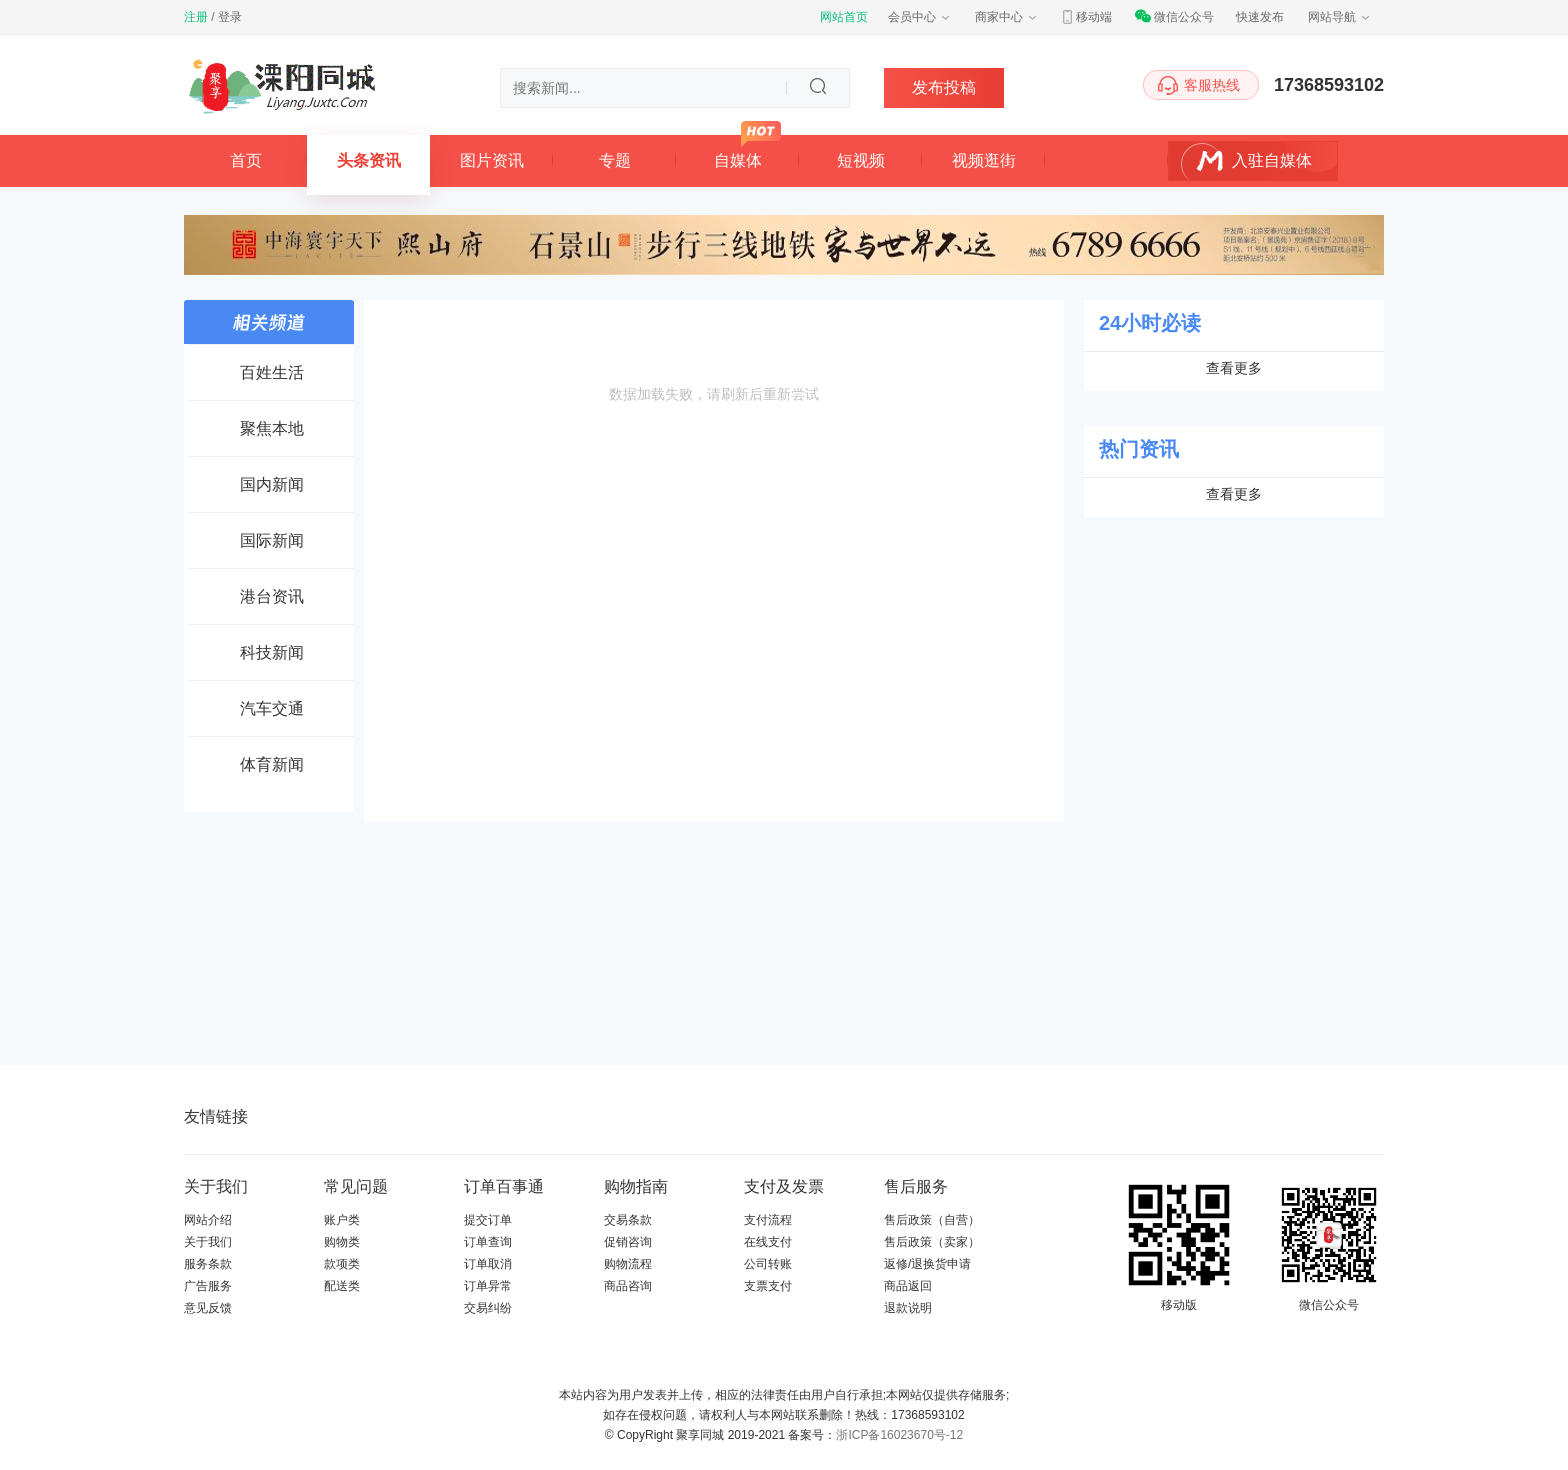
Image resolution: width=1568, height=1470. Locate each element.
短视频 (861, 160)
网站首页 (844, 17)
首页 (246, 160)
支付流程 (768, 1220)
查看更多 (1234, 368)
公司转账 (768, 1264)
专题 (615, 160)
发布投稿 (944, 87)
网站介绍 (208, 1220)
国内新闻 (272, 484)
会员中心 (920, 17)
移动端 (1086, 17)
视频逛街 (984, 160)
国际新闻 (272, 540)
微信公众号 (1174, 17)
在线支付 (768, 1242)
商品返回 (908, 1286)
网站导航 (1340, 17)
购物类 (342, 1242)
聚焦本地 (272, 428)
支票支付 (768, 1286)
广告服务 (208, 1286)
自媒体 (738, 160)
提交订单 (488, 1220)
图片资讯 (492, 160)
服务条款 (208, 1264)
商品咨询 (628, 1286)
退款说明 (908, 1308)
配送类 (342, 1286)
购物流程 (628, 1264)
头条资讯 (369, 160)
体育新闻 (272, 764)
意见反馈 (208, 1308)
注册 (196, 17)
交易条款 (628, 1220)
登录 (230, 17)
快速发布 (1260, 17)
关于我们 (208, 1242)
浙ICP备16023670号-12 (899, 1435)
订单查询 (488, 1242)
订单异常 (488, 1286)
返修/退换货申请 (927, 1264)
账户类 (342, 1220)
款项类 (342, 1264)
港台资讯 (272, 596)
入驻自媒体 (1272, 160)
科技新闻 (272, 652)
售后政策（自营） (932, 1220)
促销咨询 (628, 1242)
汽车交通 (272, 708)
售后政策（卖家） (932, 1242)
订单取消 (488, 1264)
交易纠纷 (488, 1308)
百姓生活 (272, 372)
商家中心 (1007, 17)
